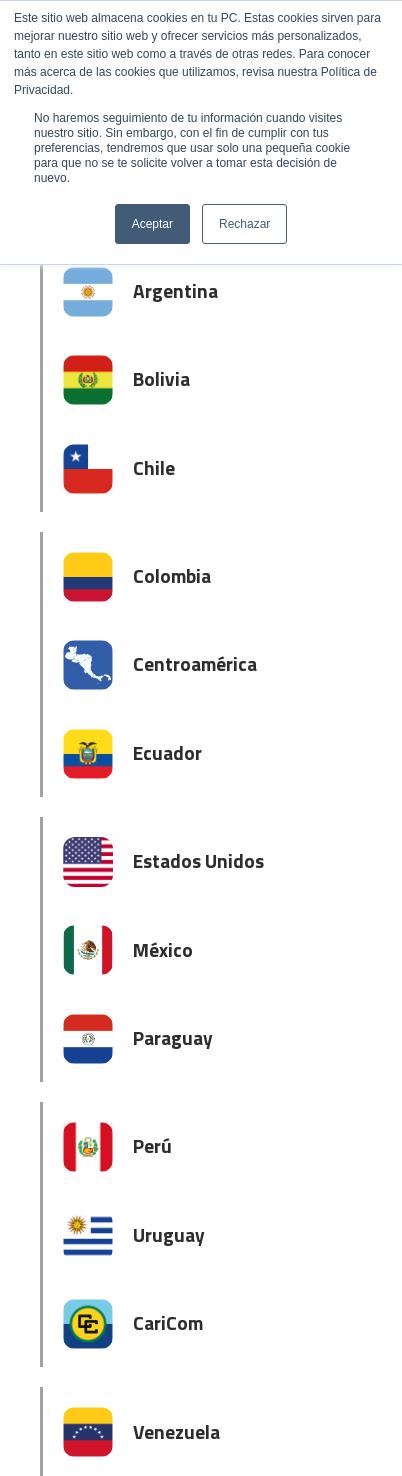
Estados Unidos (198, 860)
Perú (152, 1145)
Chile (154, 467)
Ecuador (167, 752)
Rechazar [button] (244, 224)
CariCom (168, 1322)
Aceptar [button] (152, 224)
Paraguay (173, 1037)
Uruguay (169, 1234)
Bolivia (161, 378)
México (163, 949)
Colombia (172, 575)
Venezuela (176, 1431)
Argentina (175, 290)
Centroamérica (195, 663)
